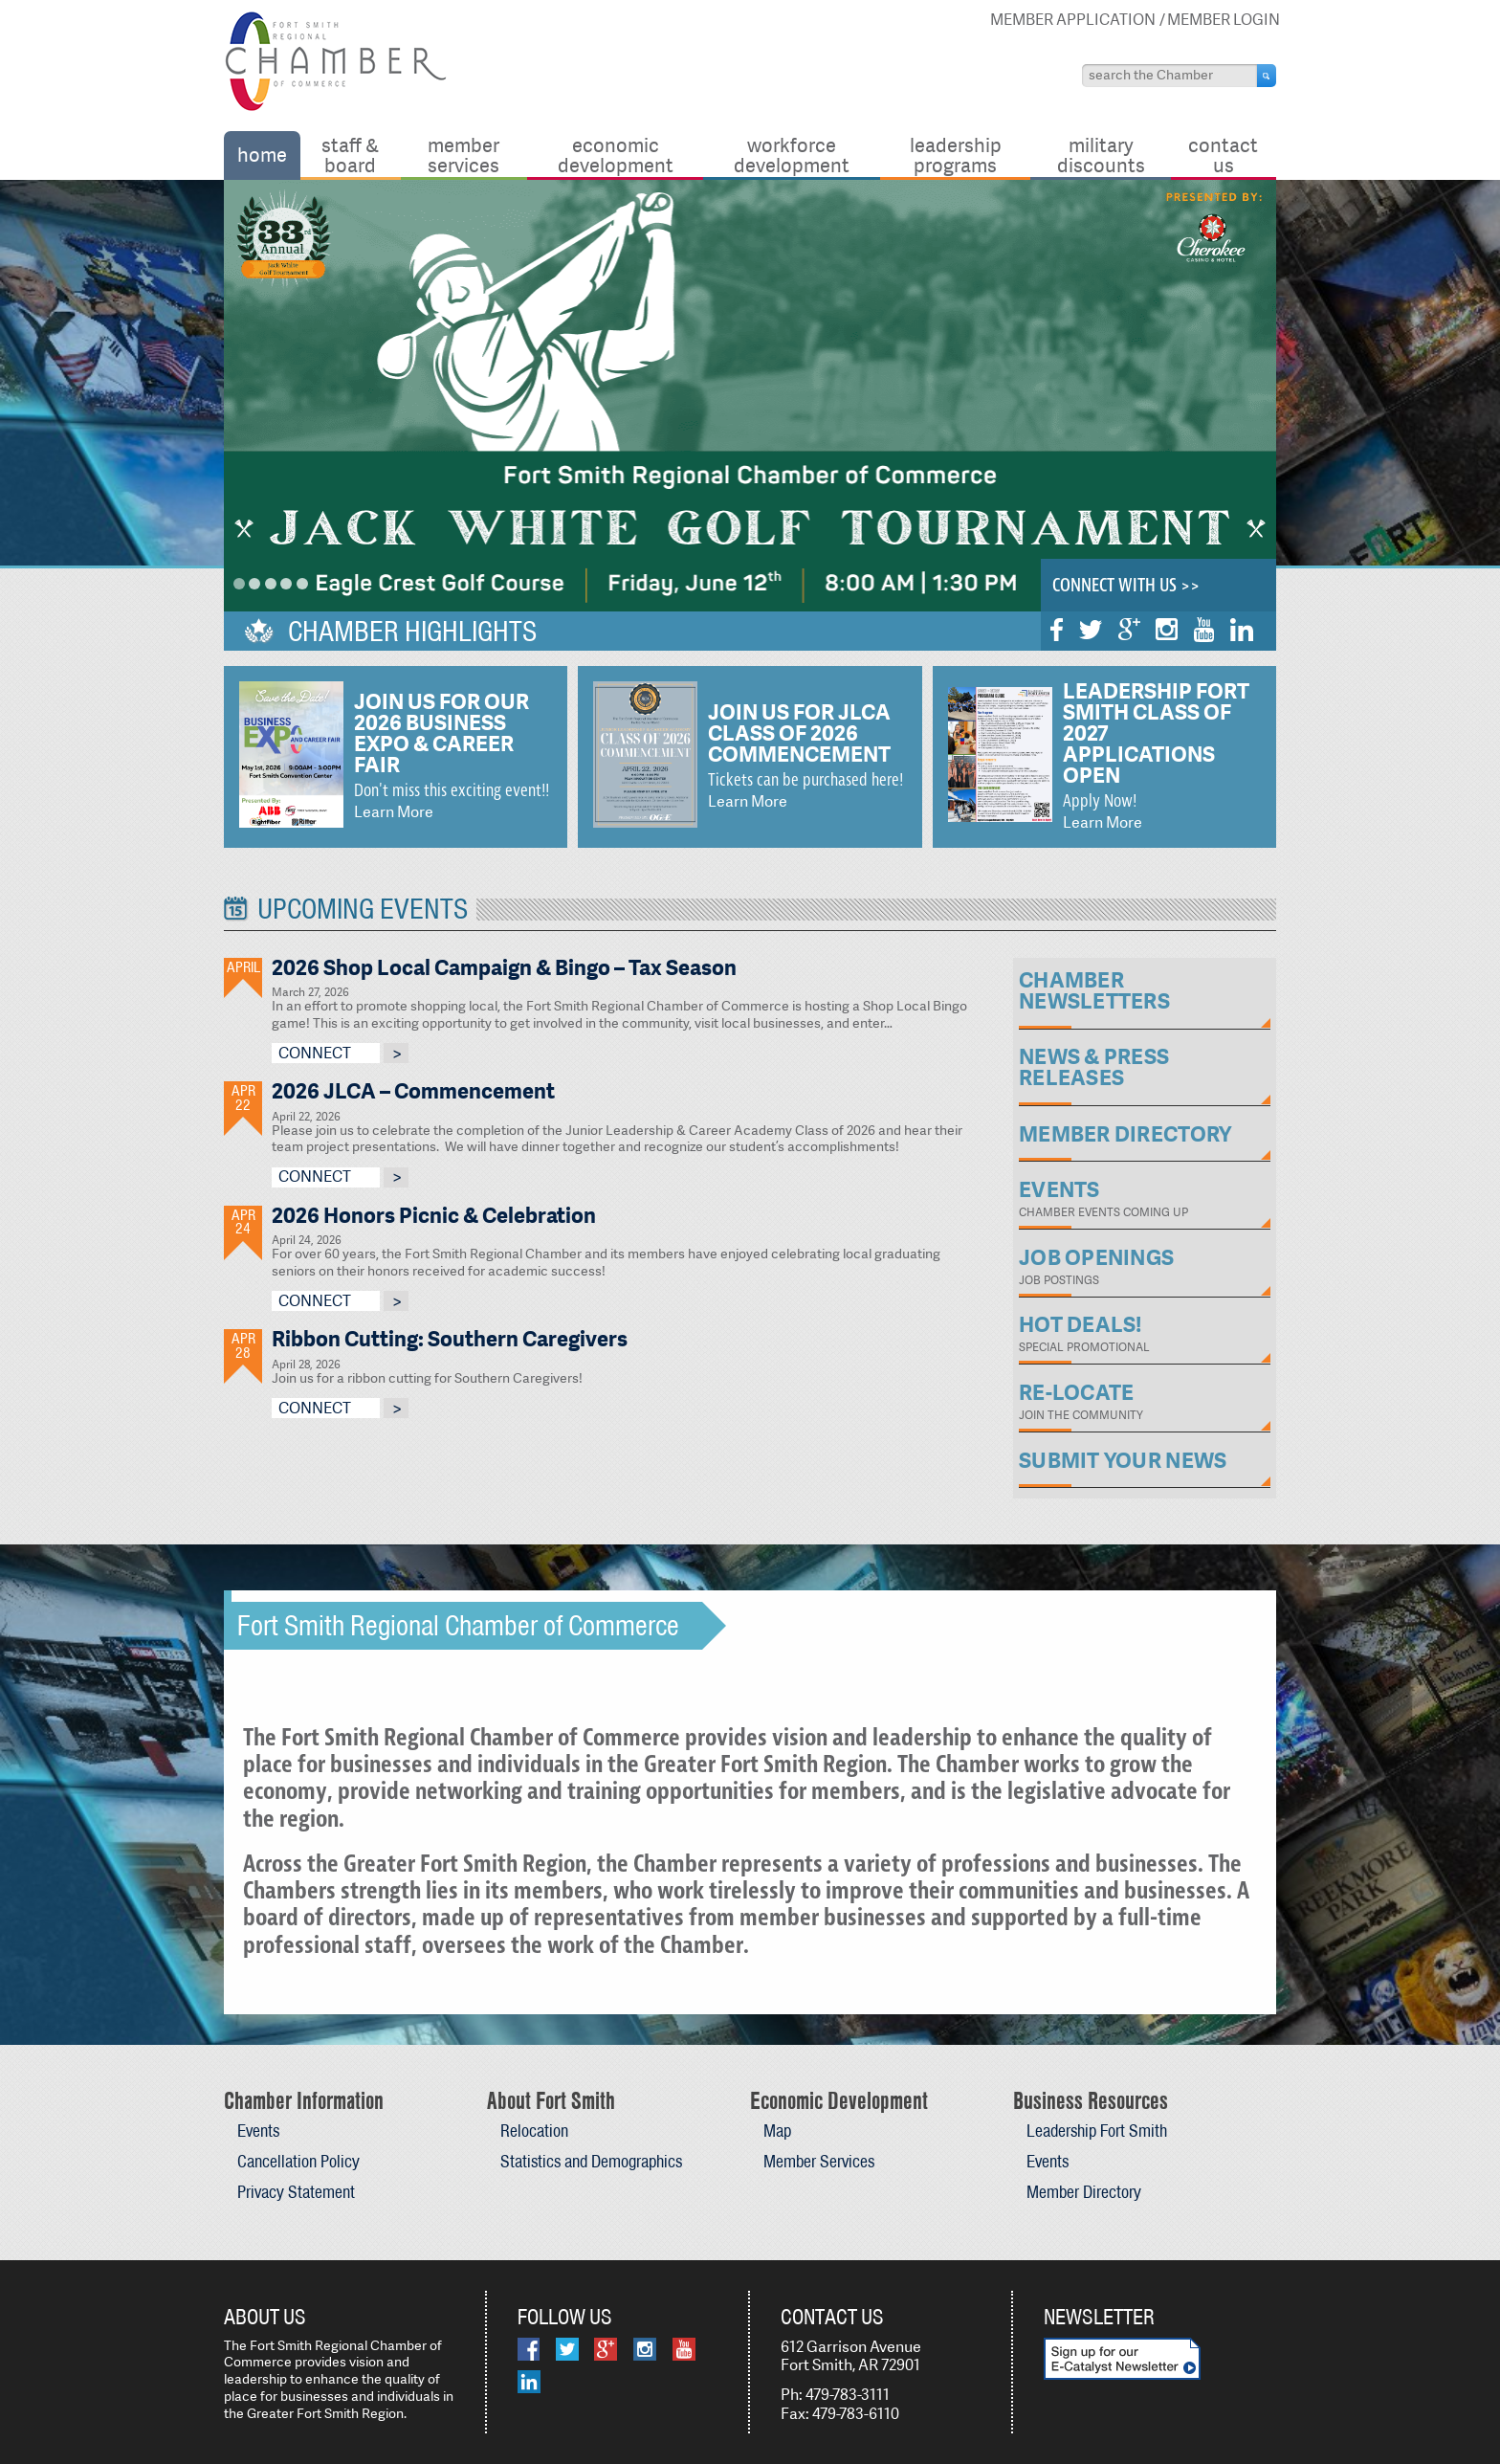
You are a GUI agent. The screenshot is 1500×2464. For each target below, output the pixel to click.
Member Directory (1083, 2192)
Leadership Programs (956, 154)
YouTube (1204, 629)
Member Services (463, 154)
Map (777, 2130)
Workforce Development (791, 154)
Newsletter (1099, 2316)
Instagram (1167, 629)
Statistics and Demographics (591, 2161)
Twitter (1090, 629)
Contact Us (1223, 154)
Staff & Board (350, 154)
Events (258, 2130)
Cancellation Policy (298, 2161)
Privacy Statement (296, 2192)
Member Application (1073, 20)
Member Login (1223, 20)
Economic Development (615, 154)
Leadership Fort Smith (1096, 2130)
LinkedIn (1241, 629)
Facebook (1056, 629)
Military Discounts (1101, 154)
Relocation (534, 2130)
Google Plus (1129, 629)
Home (262, 154)
